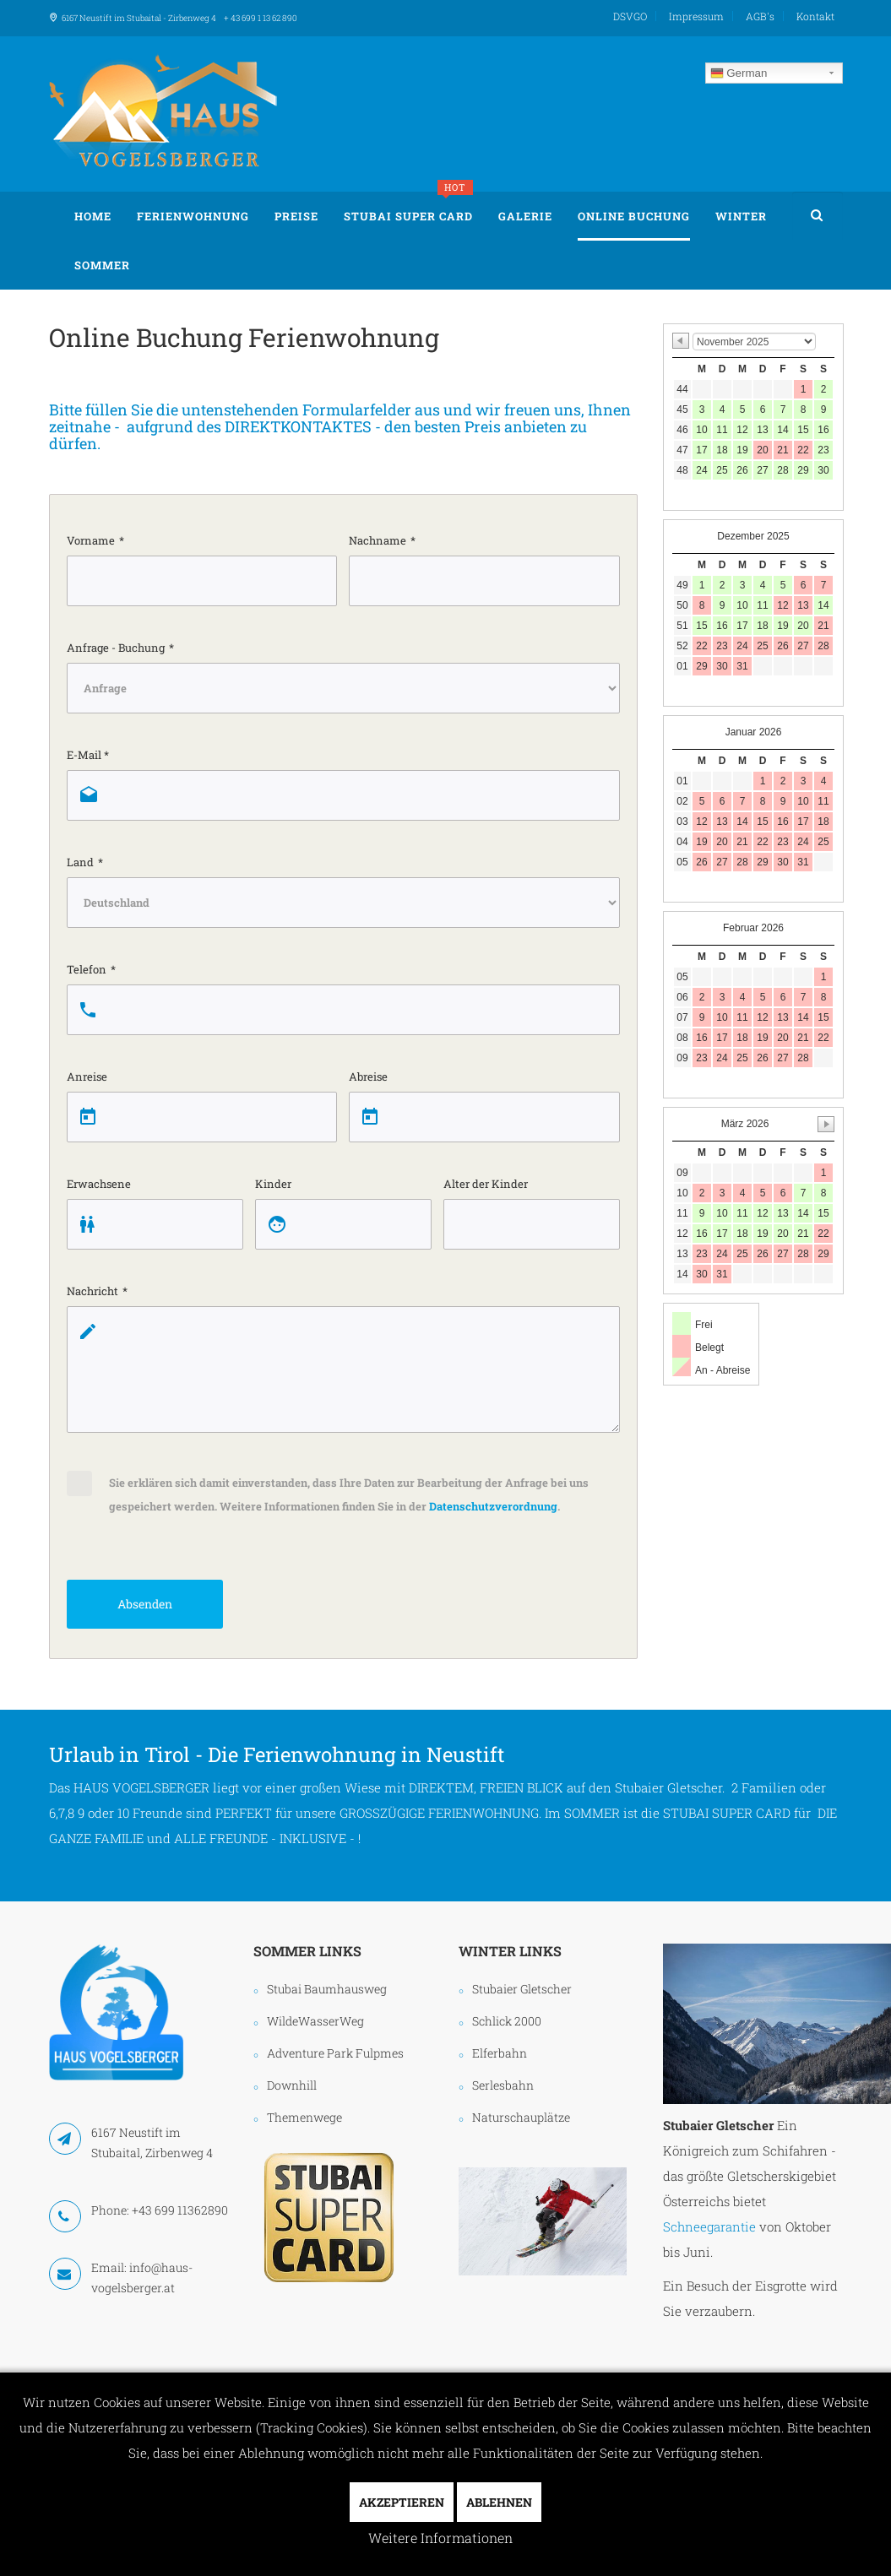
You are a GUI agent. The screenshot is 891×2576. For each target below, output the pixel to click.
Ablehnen (499, 2502)
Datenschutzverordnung (493, 1506)
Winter (741, 216)
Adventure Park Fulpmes (335, 2053)
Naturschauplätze (521, 2117)
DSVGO (630, 16)
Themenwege (304, 2117)
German (739, 73)
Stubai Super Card (408, 208)
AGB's (760, 16)
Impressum (696, 16)
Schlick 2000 (506, 2021)
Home (92, 216)
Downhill (292, 2085)
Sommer (102, 265)
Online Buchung (634, 216)
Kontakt (815, 16)
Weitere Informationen (440, 2537)
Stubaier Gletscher (522, 1989)
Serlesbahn (503, 2085)
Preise (296, 216)
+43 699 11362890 (180, 2210)
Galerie (525, 216)
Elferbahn (499, 2053)
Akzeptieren (401, 2502)
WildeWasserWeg (315, 2021)
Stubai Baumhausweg (327, 1989)
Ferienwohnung (193, 216)
